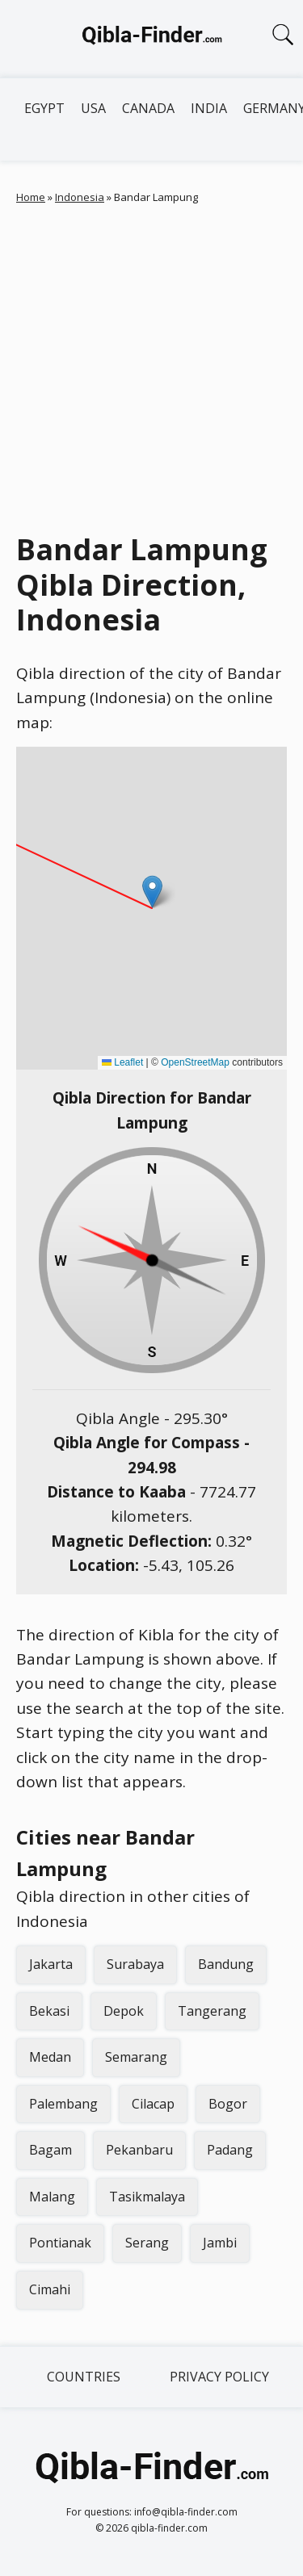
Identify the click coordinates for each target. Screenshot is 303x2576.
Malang (52, 2196)
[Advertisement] (151, 364)
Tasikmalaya (147, 2196)
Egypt (44, 108)
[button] (152, 891)
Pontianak (60, 2242)
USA (93, 108)
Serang (147, 2242)
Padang (230, 2150)
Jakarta (51, 1964)
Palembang (63, 2104)
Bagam (50, 2150)
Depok (123, 2011)
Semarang (136, 2057)
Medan (50, 2057)
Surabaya (135, 1964)
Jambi (220, 2242)
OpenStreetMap (195, 1062)
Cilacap (153, 2104)
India (209, 108)
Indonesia (79, 197)
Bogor (227, 2104)
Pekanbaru (139, 2150)
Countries (83, 2376)
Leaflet (122, 1062)
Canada (148, 108)
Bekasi (49, 2011)
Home (30, 197)
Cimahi (49, 2289)
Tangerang (212, 2011)
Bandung (226, 1964)
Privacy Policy (219, 2376)
